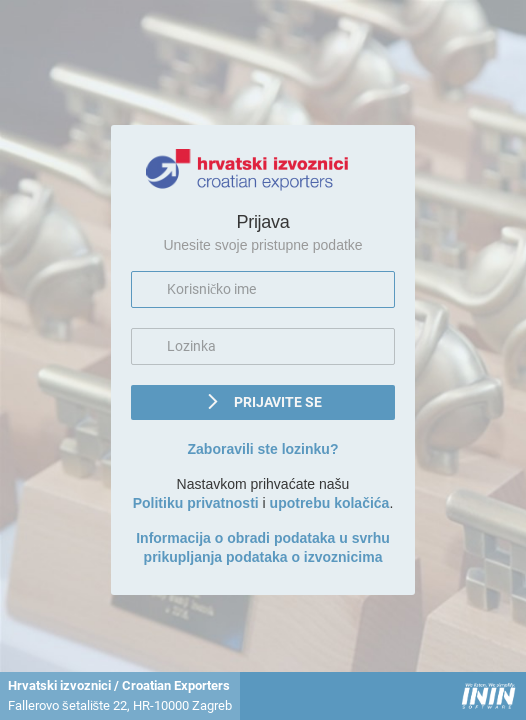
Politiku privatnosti (196, 503)
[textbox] (263, 289)
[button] (263, 402)
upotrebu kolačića (330, 503)
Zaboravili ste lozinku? (263, 449)
